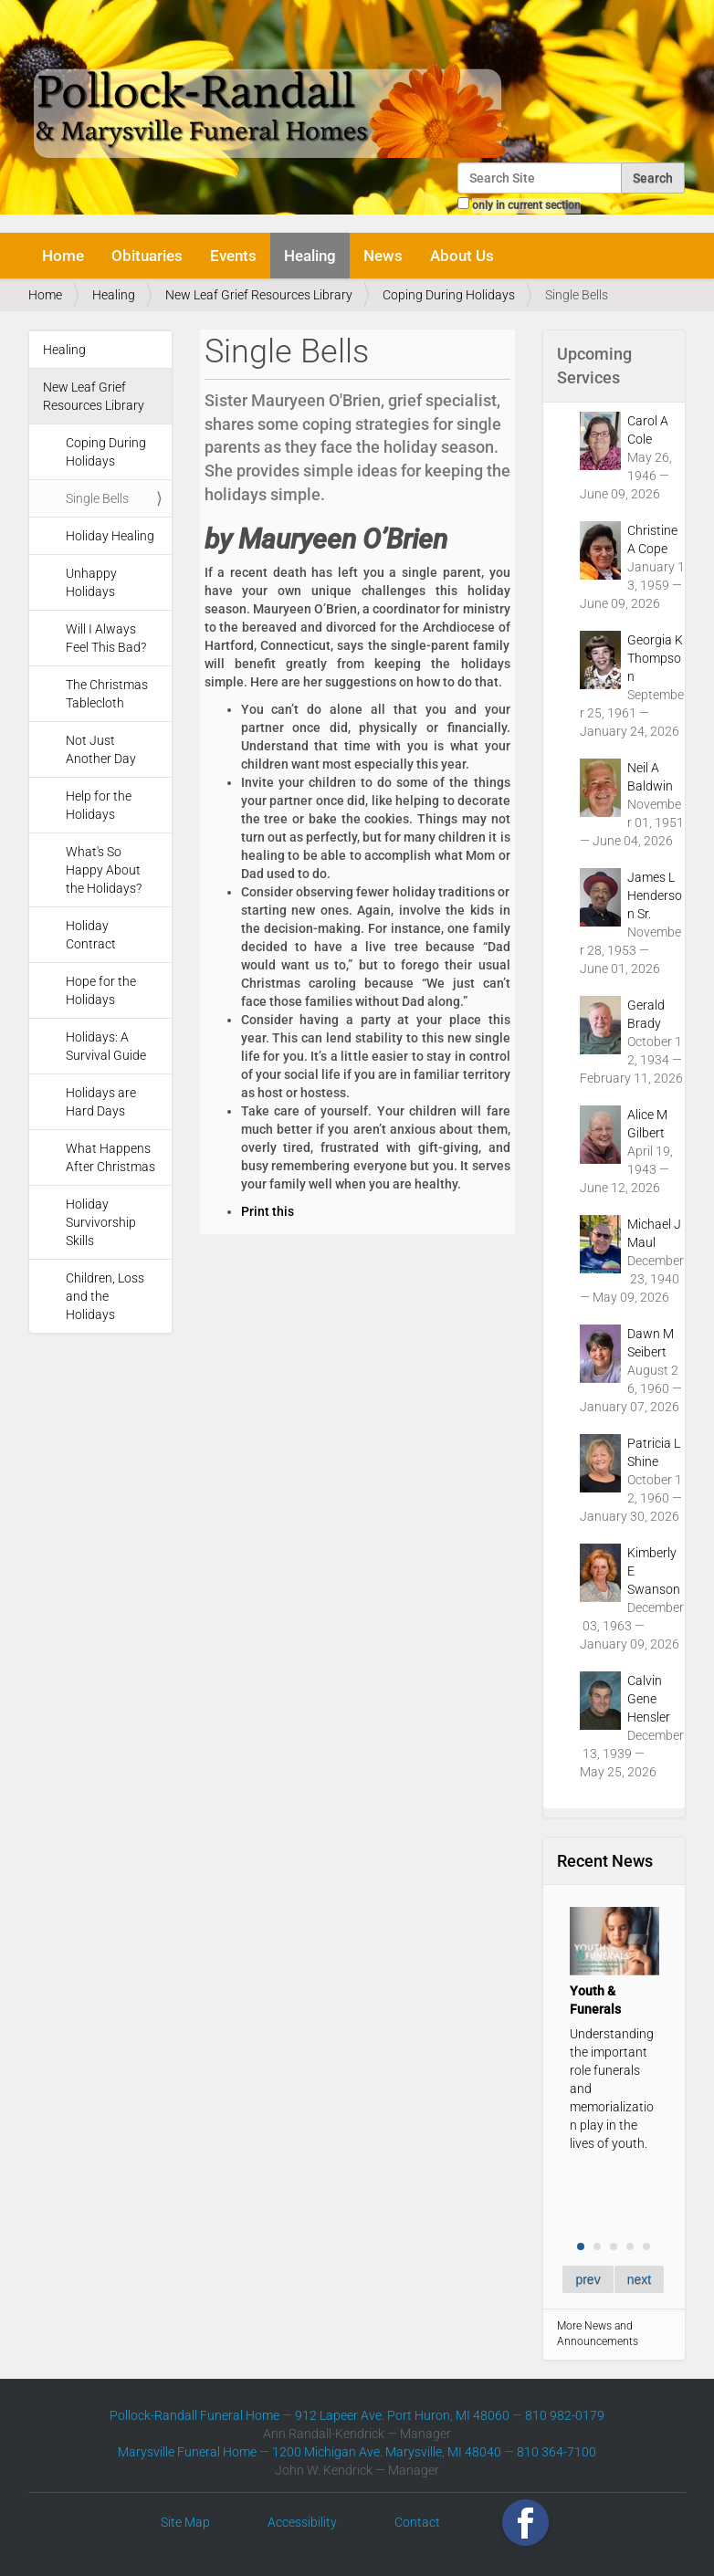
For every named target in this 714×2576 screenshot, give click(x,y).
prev (587, 2279)
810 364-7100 (556, 2452)
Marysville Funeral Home (187, 2452)
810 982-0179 (564, 2415)
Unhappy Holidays (91, 582)
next (639, 2279)
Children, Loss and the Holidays (105, 1296)
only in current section (526, 205)
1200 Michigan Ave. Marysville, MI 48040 (386, 2452)
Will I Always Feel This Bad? (106, 638)
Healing (310, 255)
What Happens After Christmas (110, 1157)
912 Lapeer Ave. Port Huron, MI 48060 (402, 2415)
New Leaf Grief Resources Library (258, 295)
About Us (462, 255)
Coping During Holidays (449, 295)
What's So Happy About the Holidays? (104, 869)
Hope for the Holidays (101, 990)
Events (233, 255)
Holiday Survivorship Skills (101, 1222)
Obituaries (147, 255)
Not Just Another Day (101, 749)
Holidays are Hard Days (101, 1101)
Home (63, 255)
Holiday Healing (110, 536)
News (383, 255)
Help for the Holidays (98, 805)
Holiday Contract (91, 934)
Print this (267, 1211)
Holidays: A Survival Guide (106, 1046)
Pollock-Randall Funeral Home (194, 2415)
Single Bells (97, 498)
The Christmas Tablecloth (107, 693)
